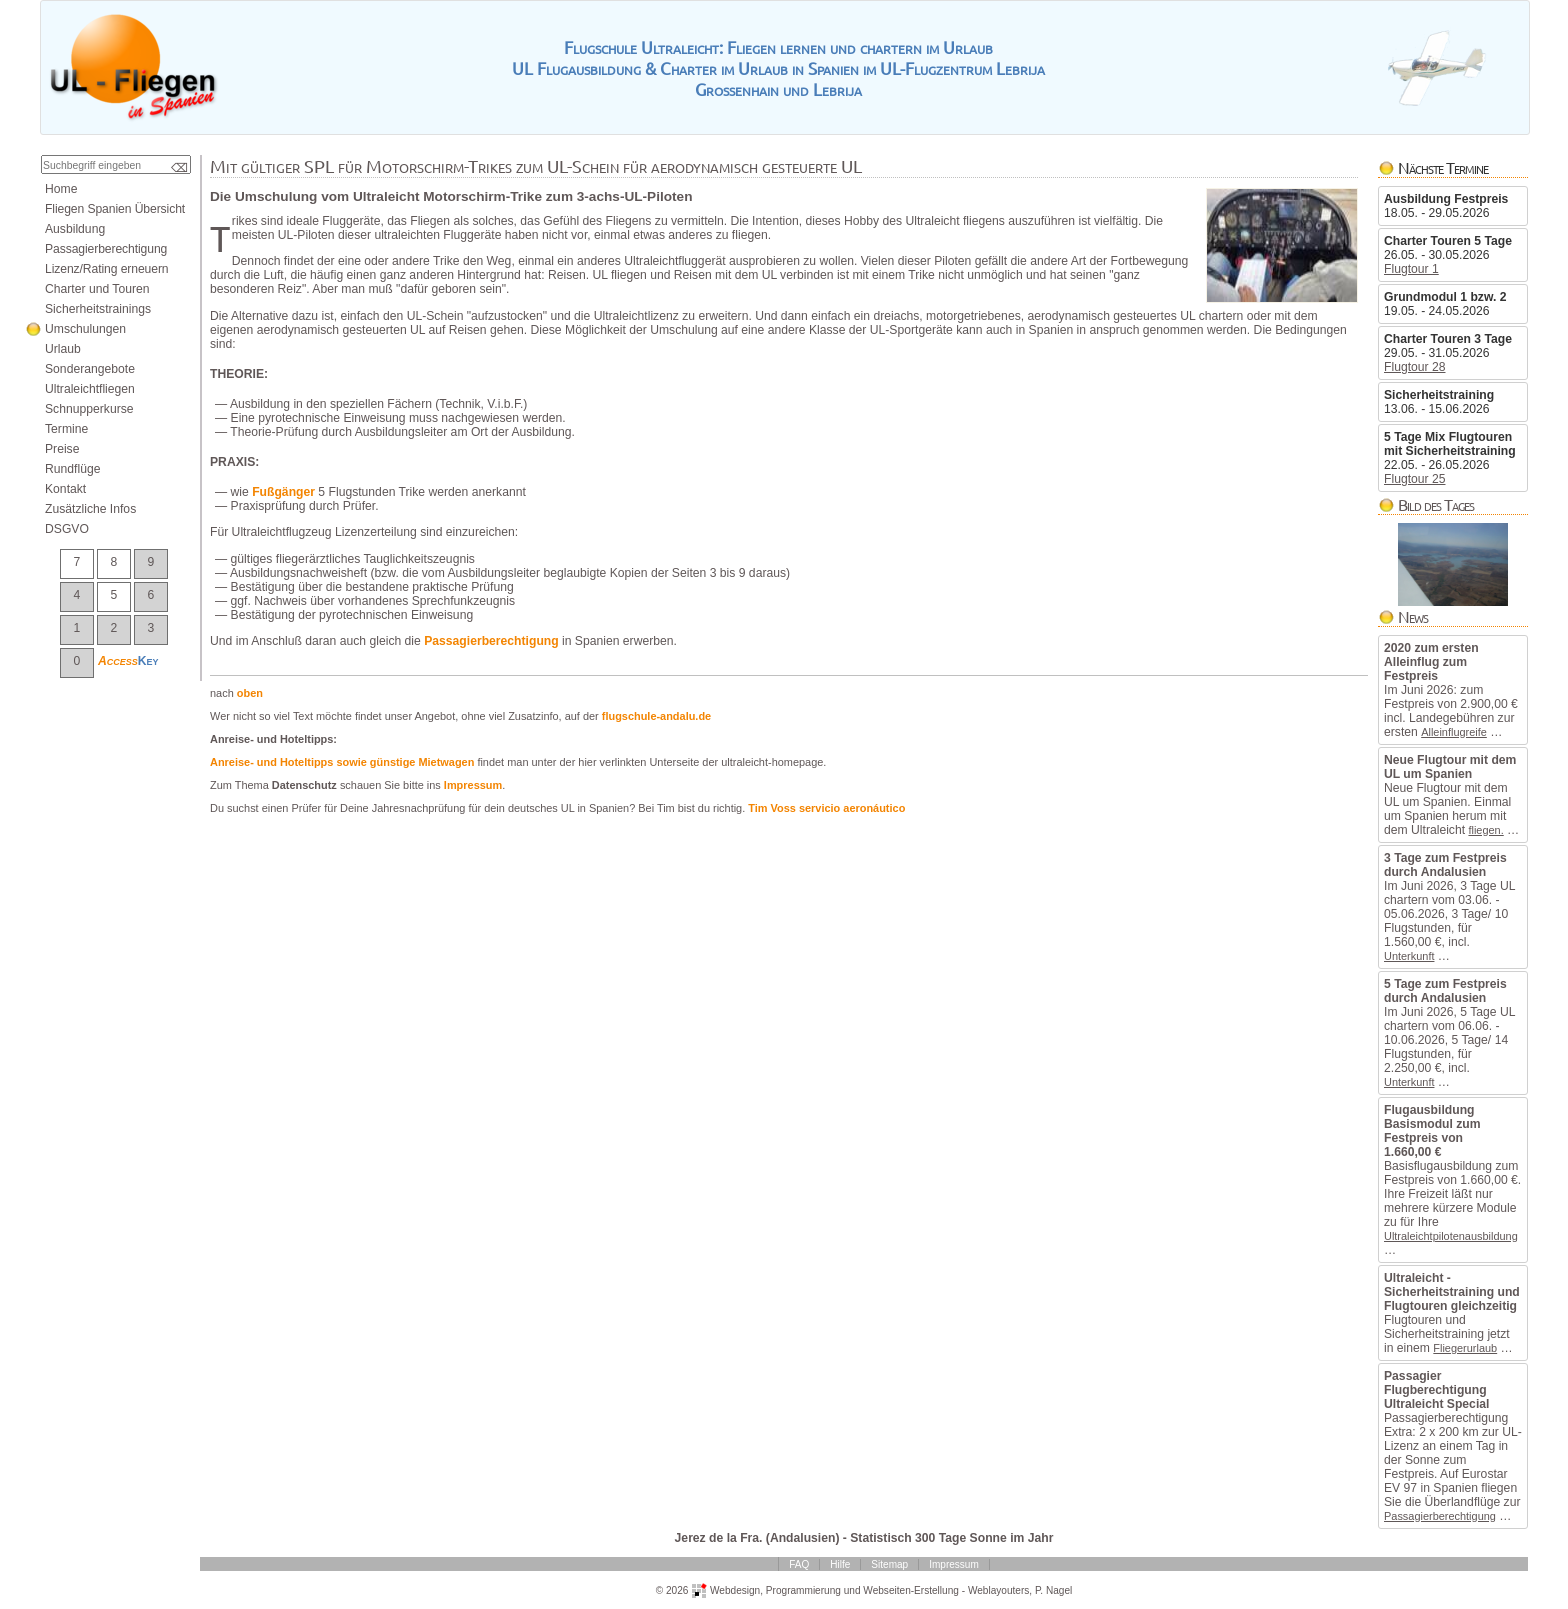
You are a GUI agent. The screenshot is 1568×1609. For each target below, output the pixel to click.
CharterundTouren (97, 289)
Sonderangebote (90, 369)
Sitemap (889, 1564)
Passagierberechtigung (1440, 1516)
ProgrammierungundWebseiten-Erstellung (862, 1589)
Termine (66, 429)
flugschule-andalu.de (656, 716)
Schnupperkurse (89, 409)
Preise (62, 449)
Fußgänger (283, 492)
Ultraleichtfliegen (90, 389)
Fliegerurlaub (1465, 1348)
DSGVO (67, 529)
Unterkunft (1409, 956)
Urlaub (63, 349)
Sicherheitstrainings (98, 309)
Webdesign (735, 1589)
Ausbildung (75, 229)
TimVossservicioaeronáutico (826, 808)
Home (61, 189)
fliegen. (1485, 830)
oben (250, 693)
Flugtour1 (1411, 269)
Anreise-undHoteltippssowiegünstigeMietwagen (342, 762)
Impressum (473, 785)
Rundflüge (72, 469)
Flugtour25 (1415, 479)
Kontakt (65, 489)
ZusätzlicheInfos (90, 509)
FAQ (799, 1564)
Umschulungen (85, 329)
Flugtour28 (1415, 367)
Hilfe (840, 1564)
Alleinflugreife (1454, 732)
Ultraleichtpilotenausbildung (1451, 1236)
